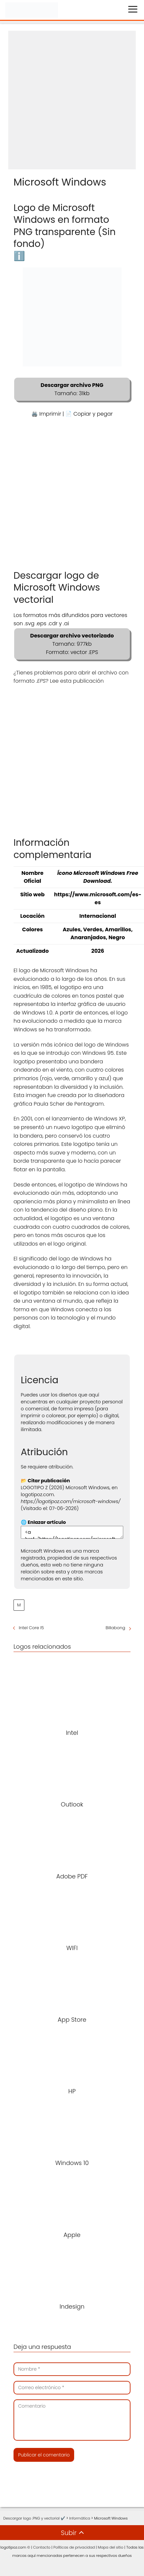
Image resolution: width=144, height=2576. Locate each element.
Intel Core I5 (31, 1628)
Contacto (41, 2547)
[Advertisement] (69, 100)
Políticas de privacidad (74, 2547)
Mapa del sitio (110, 2547)
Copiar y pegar (93, 414)
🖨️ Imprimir (46, 414)
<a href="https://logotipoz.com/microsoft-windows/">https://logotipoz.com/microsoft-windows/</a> (72, 1532)
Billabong (115, 1628)
